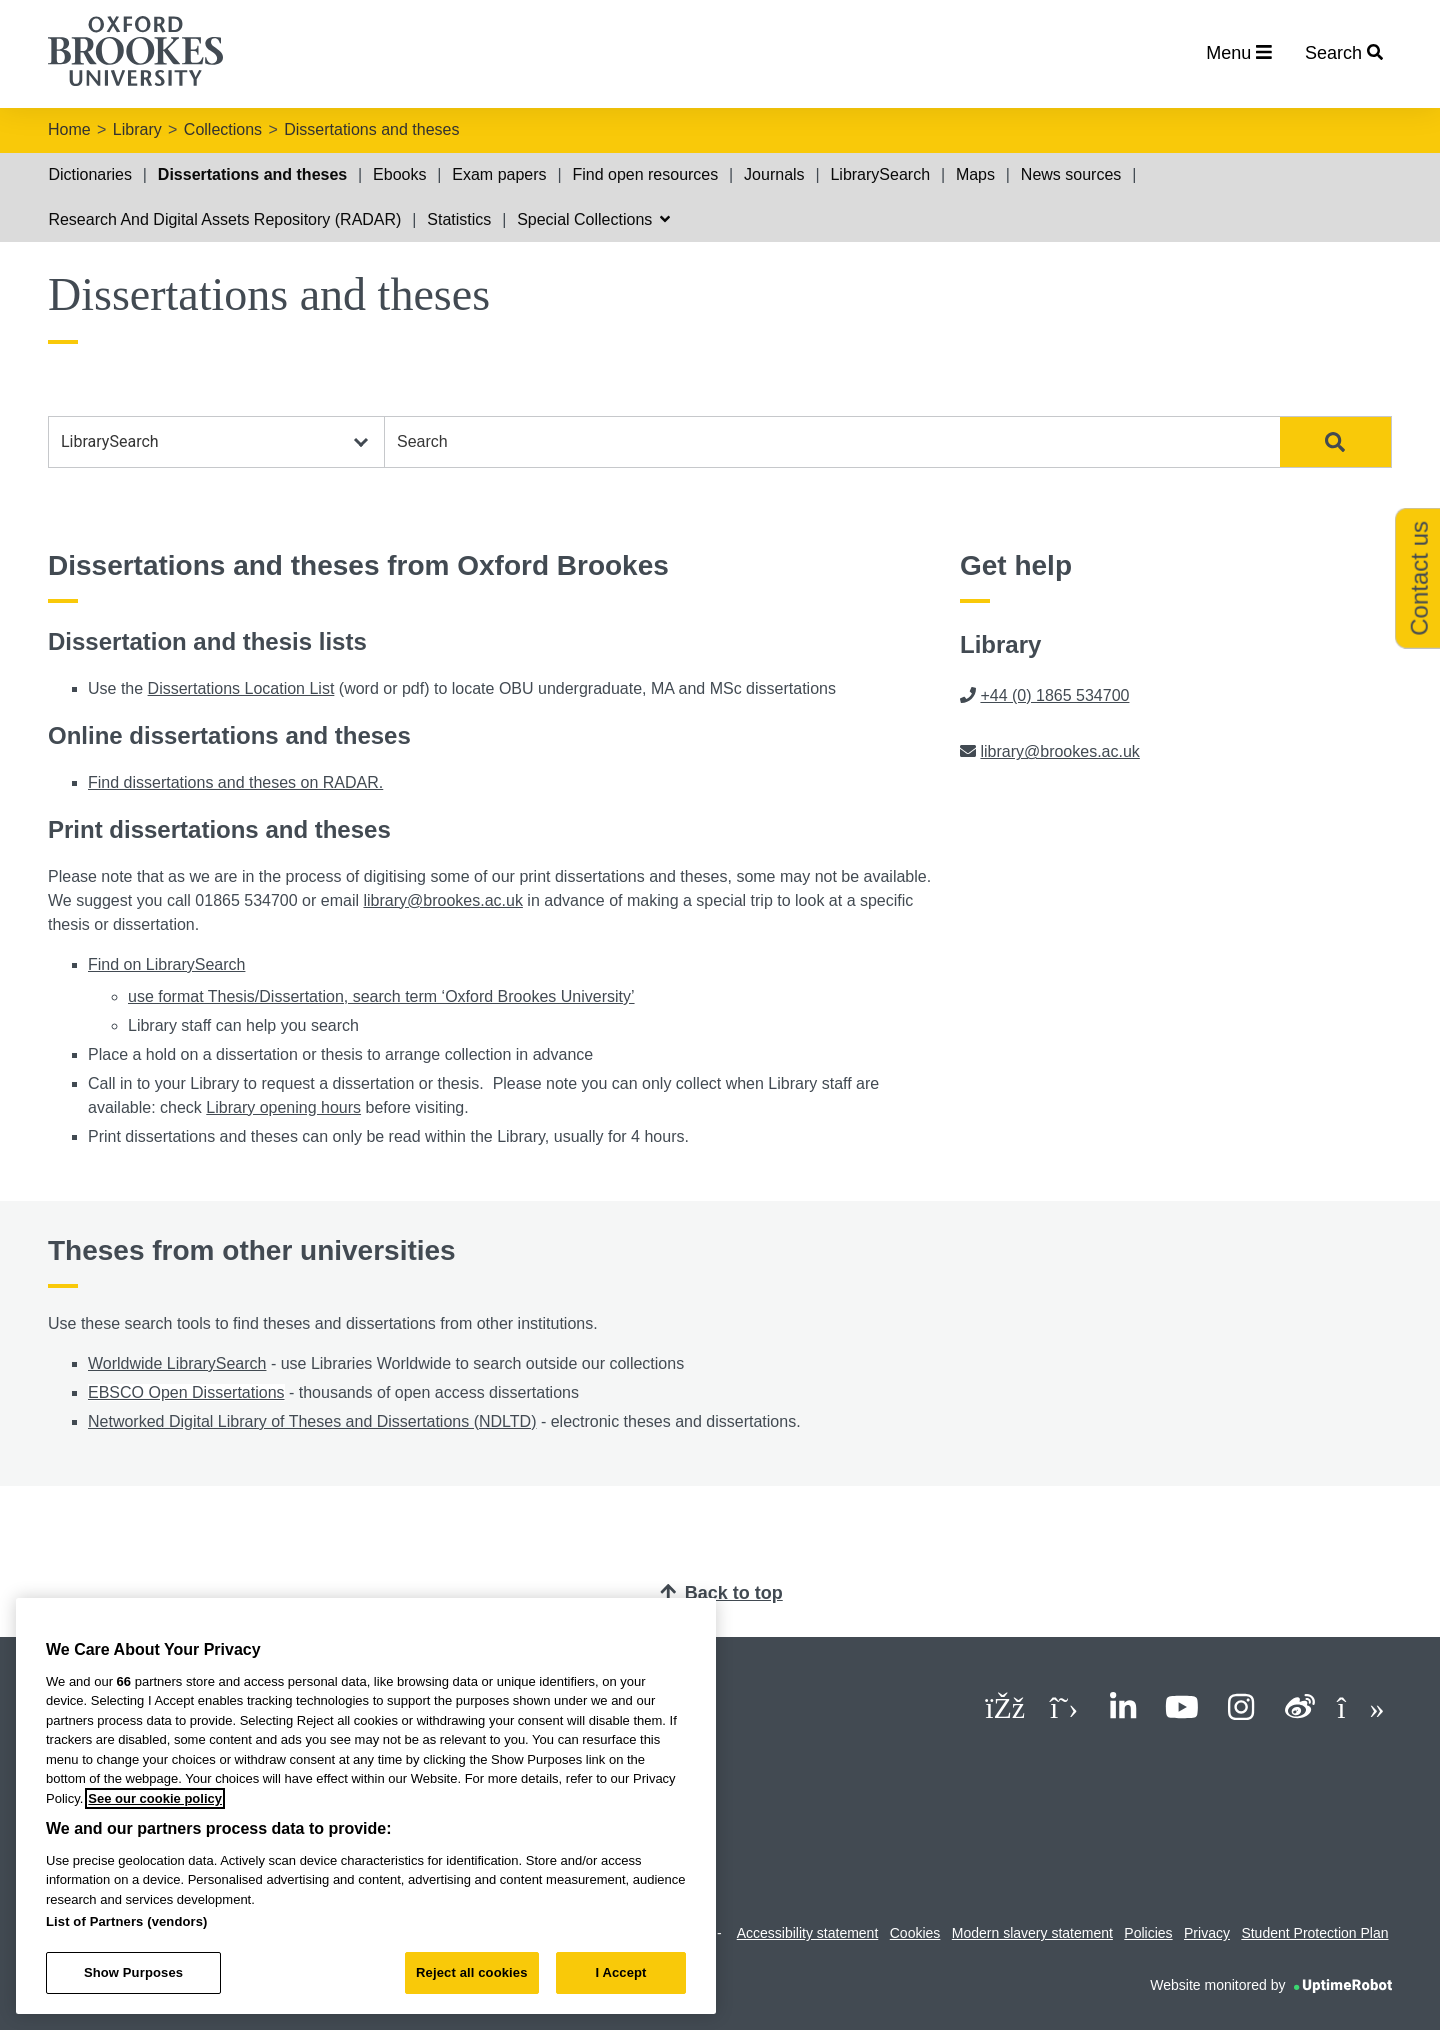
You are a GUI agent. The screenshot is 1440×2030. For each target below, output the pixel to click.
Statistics (459, 219)
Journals (774, 174)
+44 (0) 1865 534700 (1054, 695)
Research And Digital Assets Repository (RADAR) (224, 219)
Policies (1148, 1933)
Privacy (1207, 1933)
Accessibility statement (808, 1933)
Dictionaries (90, 174)
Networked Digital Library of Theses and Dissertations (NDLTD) (312, 1421)
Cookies (915, 1933)
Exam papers (499, 174)
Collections (223, 129)
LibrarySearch (880, 174)
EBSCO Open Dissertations (186, 1392)
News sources (1071, 174)
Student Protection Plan (1314, 1933)
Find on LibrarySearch (166, 964)
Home (69, 129)
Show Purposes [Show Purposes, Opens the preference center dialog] (133, 1972)
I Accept (620, 1972)
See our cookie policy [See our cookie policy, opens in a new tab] (155, 1798)
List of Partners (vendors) (127, 1921)
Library (137, 129)
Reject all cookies (471, 1972)
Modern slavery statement (1032, 1933)
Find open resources (645, 174)
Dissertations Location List (241, 688)
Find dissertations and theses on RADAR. (235, 782)
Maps (975, 174)
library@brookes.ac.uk (442, 900)
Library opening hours (283, 1107)
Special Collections (593, 219)
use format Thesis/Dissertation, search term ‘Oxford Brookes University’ (381, 996)
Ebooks (399, 174)
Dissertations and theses (371, 129)
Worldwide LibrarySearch (177, 1363)
